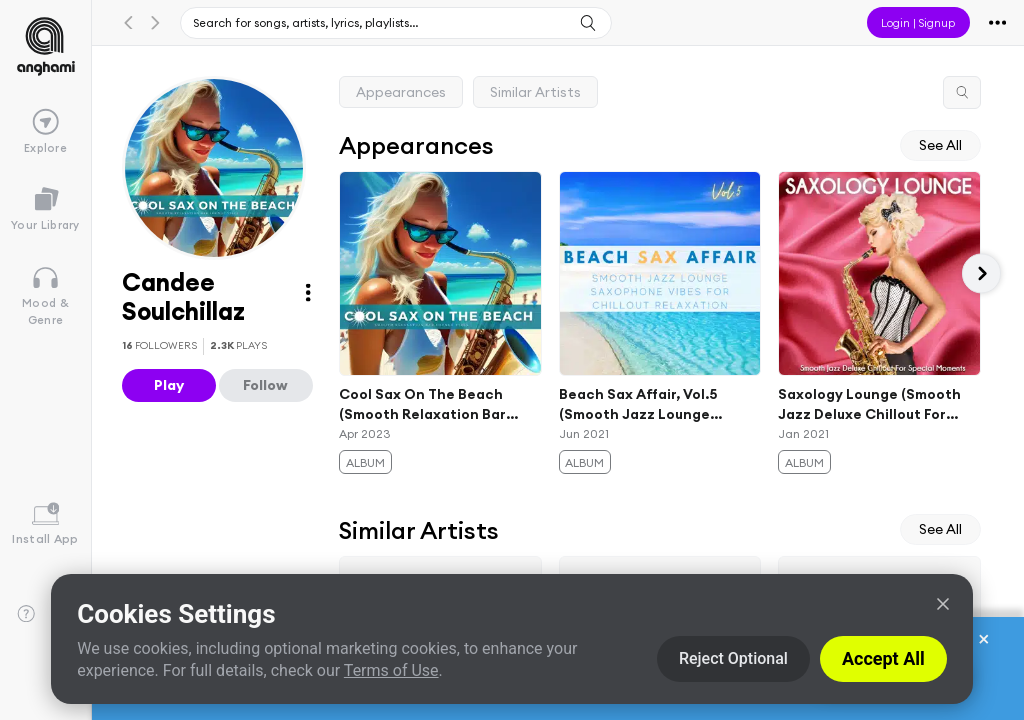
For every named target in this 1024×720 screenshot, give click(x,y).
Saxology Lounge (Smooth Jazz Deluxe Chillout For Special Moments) (870, 405)
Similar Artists (535, 92)
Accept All (883, 658)
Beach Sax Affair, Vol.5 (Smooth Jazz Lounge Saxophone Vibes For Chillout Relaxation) (638, 405)
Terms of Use (391, 670)
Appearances (401, 92)
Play (169, 385)
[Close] (943, 604)
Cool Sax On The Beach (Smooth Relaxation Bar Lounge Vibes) (422, 405)
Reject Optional (733, 658)
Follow (265, 385)
